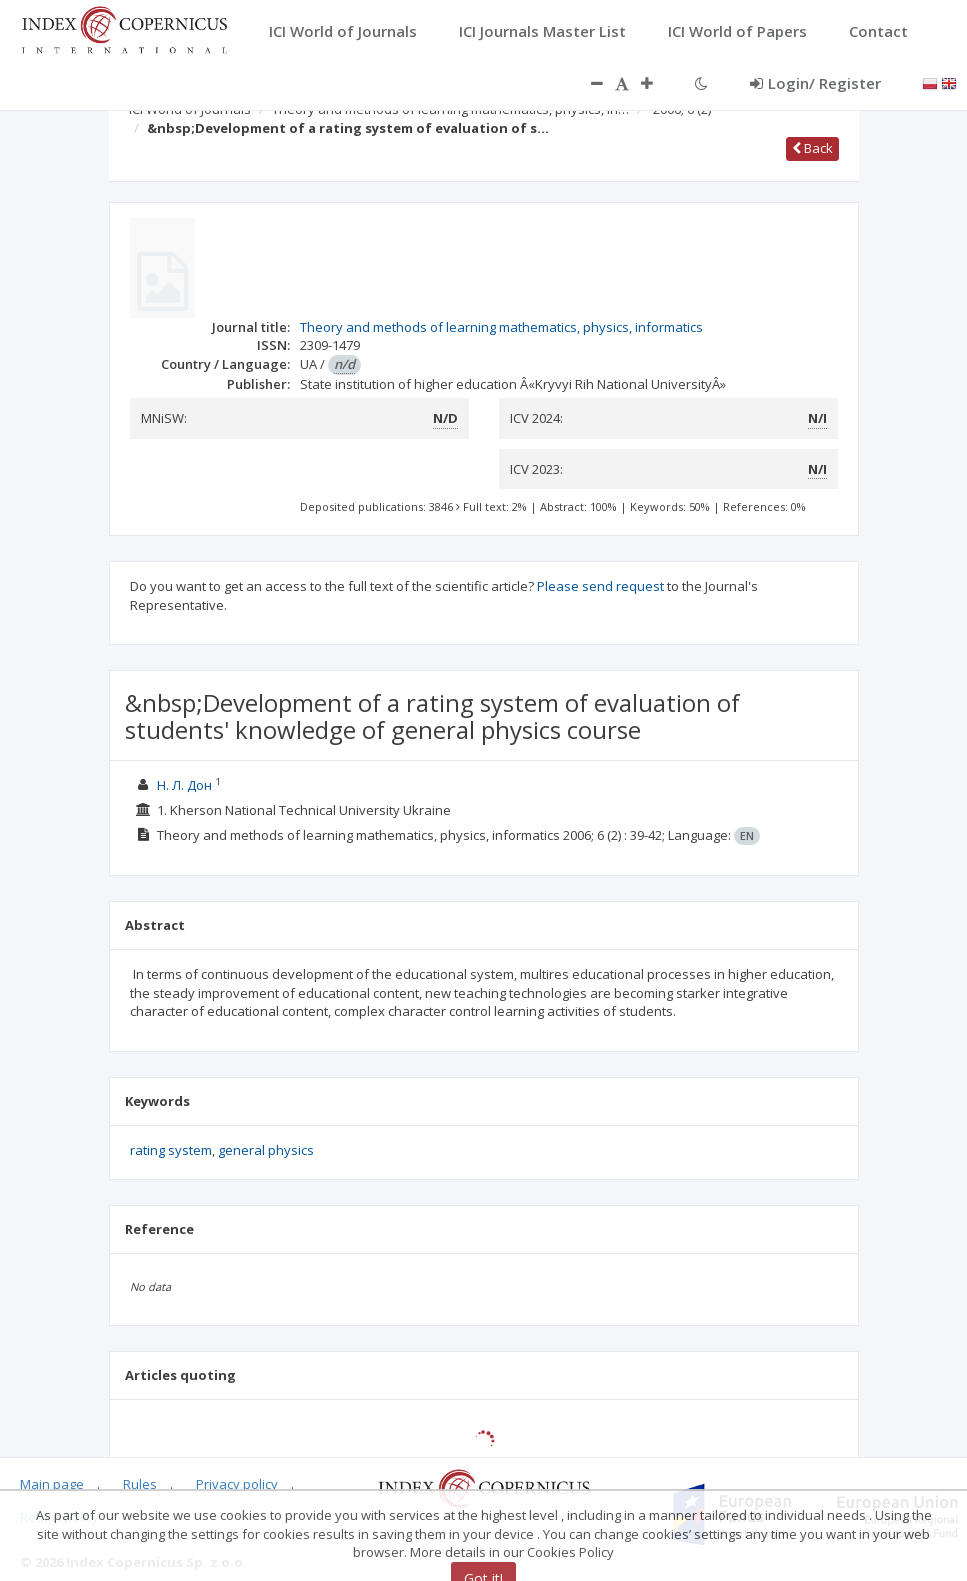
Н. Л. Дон (186, 785)
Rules (140, 1484)
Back (812, 148)
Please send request (600, 586)
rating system (171, 1150)
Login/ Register (815, 83)
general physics (266, 1150)
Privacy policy (237, 1484)
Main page (52, 1484)
